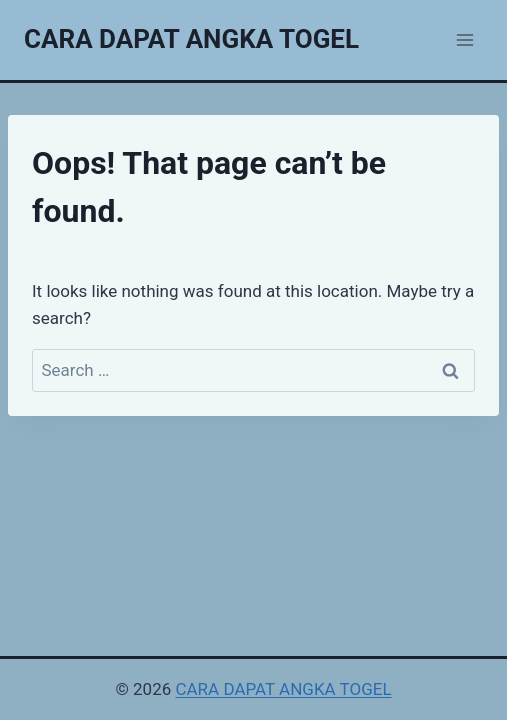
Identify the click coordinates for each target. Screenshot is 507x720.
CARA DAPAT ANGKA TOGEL (283, 689)
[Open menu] (464, 39)
